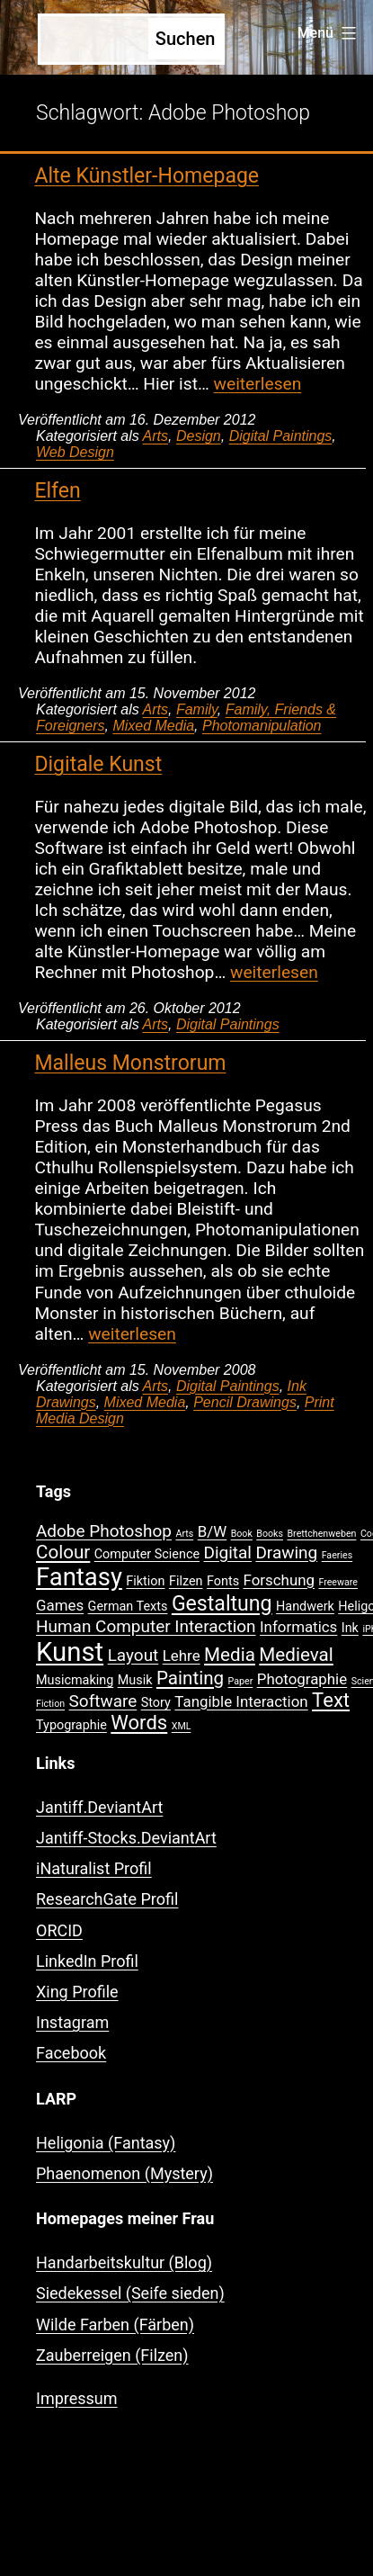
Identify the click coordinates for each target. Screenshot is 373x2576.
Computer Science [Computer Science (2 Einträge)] (147, 1554)
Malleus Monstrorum (130, 1063)
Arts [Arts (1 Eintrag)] (184, 1533)
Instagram (72, 2022)
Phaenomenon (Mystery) (124, 2173)
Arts (155, 436)
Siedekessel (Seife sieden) (130, 2293)
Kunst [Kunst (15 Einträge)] (69, 1652)
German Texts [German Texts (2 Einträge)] (128, 1606)
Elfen (57, 491)
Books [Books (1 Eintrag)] (269, 1533)
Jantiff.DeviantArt (99, 1807)
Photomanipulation (262, 725)
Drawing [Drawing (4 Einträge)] (286, 1552)
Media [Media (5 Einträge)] (229, 1654)
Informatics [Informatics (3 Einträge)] (298, 1627)
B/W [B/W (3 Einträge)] (212, 1531)
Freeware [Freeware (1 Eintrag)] (338, 1582)
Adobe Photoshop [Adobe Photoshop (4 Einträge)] (104, 1531)
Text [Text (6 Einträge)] (331, 1700)
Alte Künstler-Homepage (146, 176)
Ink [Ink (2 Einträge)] (350, 1628)
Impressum (77, 2398)
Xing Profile (77, 1991)
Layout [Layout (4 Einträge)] (133, 1655)
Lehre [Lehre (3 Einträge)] (181, 1656)
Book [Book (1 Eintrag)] (242, 1533)
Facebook (71, 2052)
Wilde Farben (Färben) (115, 2324)
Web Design (75, 452)
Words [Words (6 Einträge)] (139, 1722)
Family (197, 709)
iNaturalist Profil (94, 1868)
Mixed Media (153, 725)
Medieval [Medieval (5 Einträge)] (296, 1654)
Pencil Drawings (245, 1402)
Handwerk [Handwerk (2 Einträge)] (305, 1606)
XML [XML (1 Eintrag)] (181, 1726)
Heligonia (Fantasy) (105, 2142)
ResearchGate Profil (107, 1898)
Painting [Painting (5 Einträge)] (190, 1678)
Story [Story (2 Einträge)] (156, 1702)
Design (198, 436)
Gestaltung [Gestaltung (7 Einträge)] (222, 1604)
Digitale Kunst (98, 764)
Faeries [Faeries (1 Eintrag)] (337, 1555)
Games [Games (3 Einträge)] (60, 1605)
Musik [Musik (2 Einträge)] (135, 1680)
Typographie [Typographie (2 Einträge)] (71, 1725)
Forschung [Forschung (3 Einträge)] (279, 1580)
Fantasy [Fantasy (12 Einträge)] (79, 1577)
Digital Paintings (281, 436)
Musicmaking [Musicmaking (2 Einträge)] (74, 1680)
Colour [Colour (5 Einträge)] (63, 1552)
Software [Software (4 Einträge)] (103, 1701)
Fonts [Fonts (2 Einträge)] (223, 1581)
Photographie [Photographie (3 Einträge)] (302, 1679)
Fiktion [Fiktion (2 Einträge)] (145, 1581)
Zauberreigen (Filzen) (112, 2355)
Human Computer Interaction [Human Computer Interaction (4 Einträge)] (146, 1626)
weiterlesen (258, 383)
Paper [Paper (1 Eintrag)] (240, 1681)
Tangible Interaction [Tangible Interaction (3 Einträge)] (240, 1701)
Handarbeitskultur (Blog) (124, 2262)
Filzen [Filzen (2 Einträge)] (186, 1581)
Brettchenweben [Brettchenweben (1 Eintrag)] (321, 1533)
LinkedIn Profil (87, 1961)
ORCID (59, 1930)
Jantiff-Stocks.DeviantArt (126, 1837)
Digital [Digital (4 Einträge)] (228, 1552)
